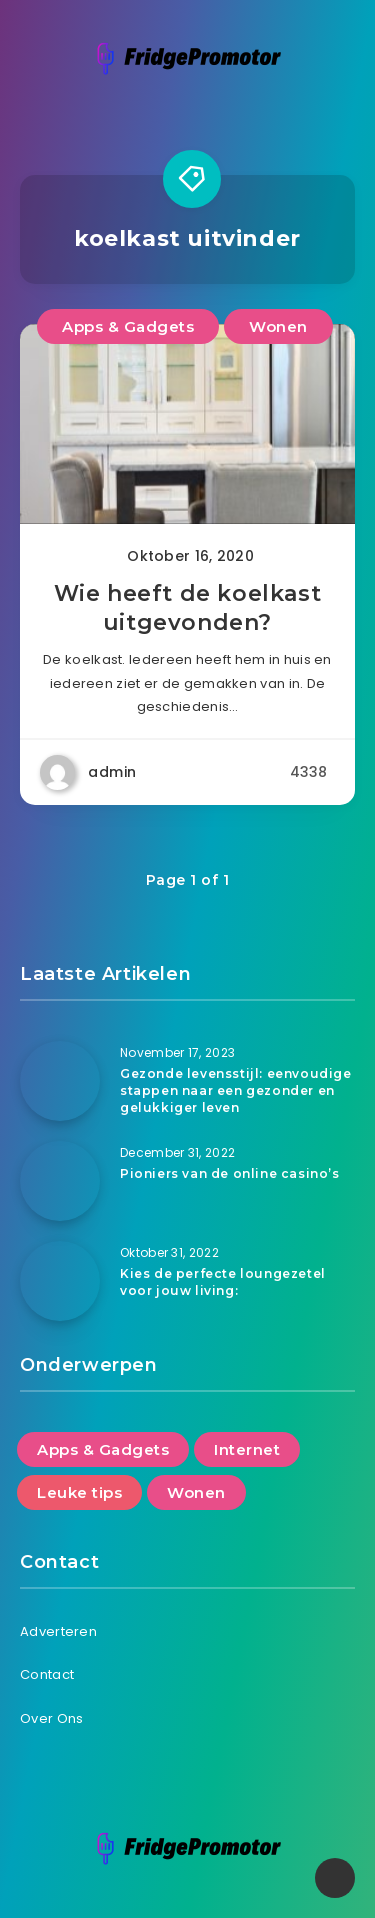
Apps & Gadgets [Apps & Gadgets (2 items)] (103, 1449)
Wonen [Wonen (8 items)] (196, 1492)
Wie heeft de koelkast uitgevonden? (188, 608)
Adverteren (58, 1631)
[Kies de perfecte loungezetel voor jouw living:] (60, 1281)
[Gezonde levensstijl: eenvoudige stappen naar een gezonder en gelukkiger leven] (60, 1081)
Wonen (278, 326)
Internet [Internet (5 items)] (247, 1449)
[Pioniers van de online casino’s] (60, 1181)
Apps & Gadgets (128, 326)
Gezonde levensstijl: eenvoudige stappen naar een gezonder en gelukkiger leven (236, 1091)
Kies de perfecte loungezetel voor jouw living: (223, 1282)
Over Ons (51, 1718)
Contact (47, 1674)
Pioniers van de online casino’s (230, 1173)
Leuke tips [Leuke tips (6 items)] (79, 1492)
